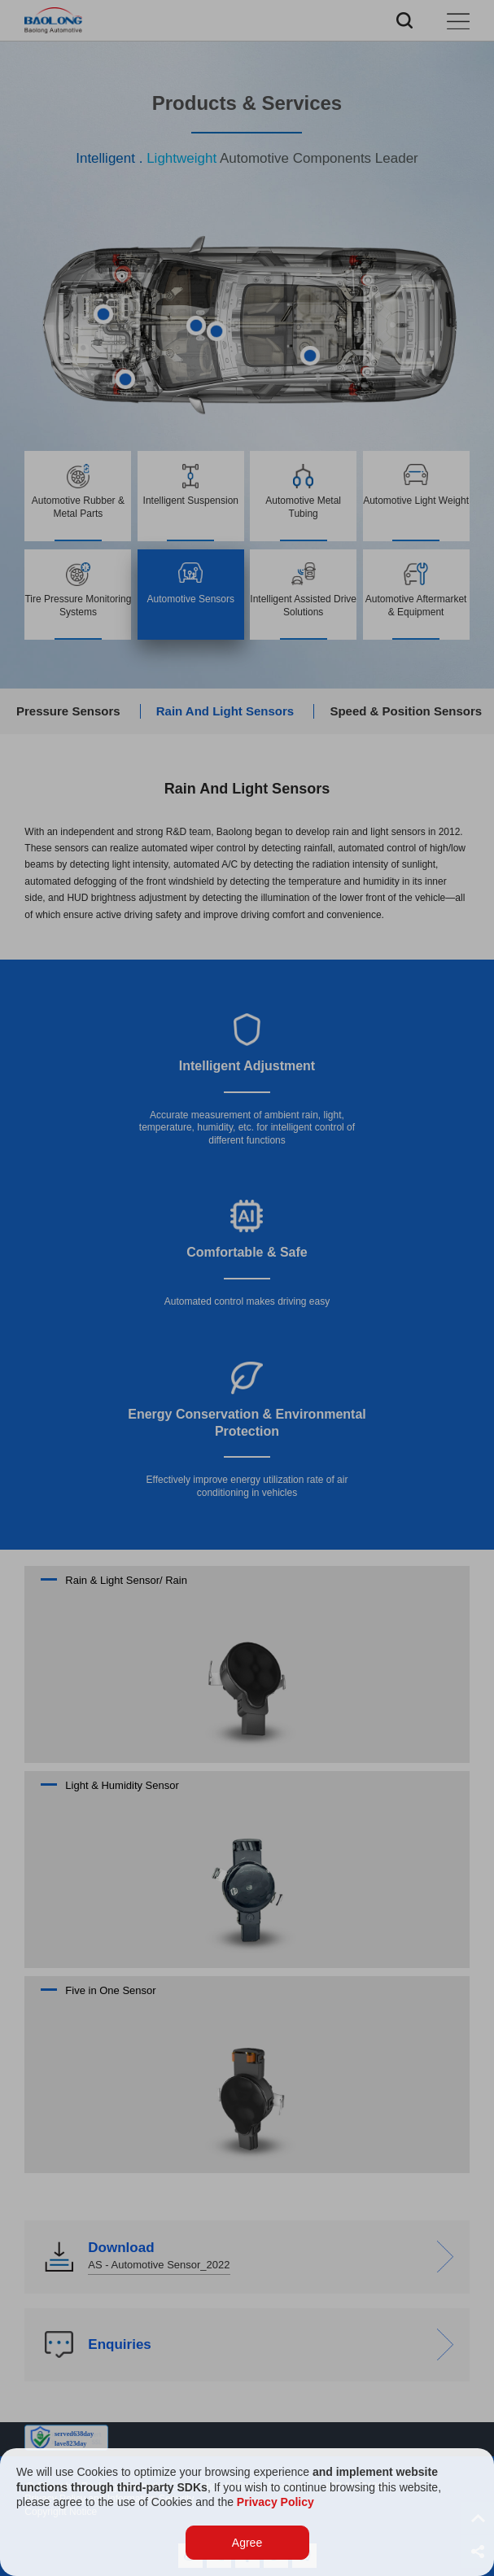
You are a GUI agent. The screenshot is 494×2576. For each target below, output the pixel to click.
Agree (247, 2542)
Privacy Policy (275, 2501)
